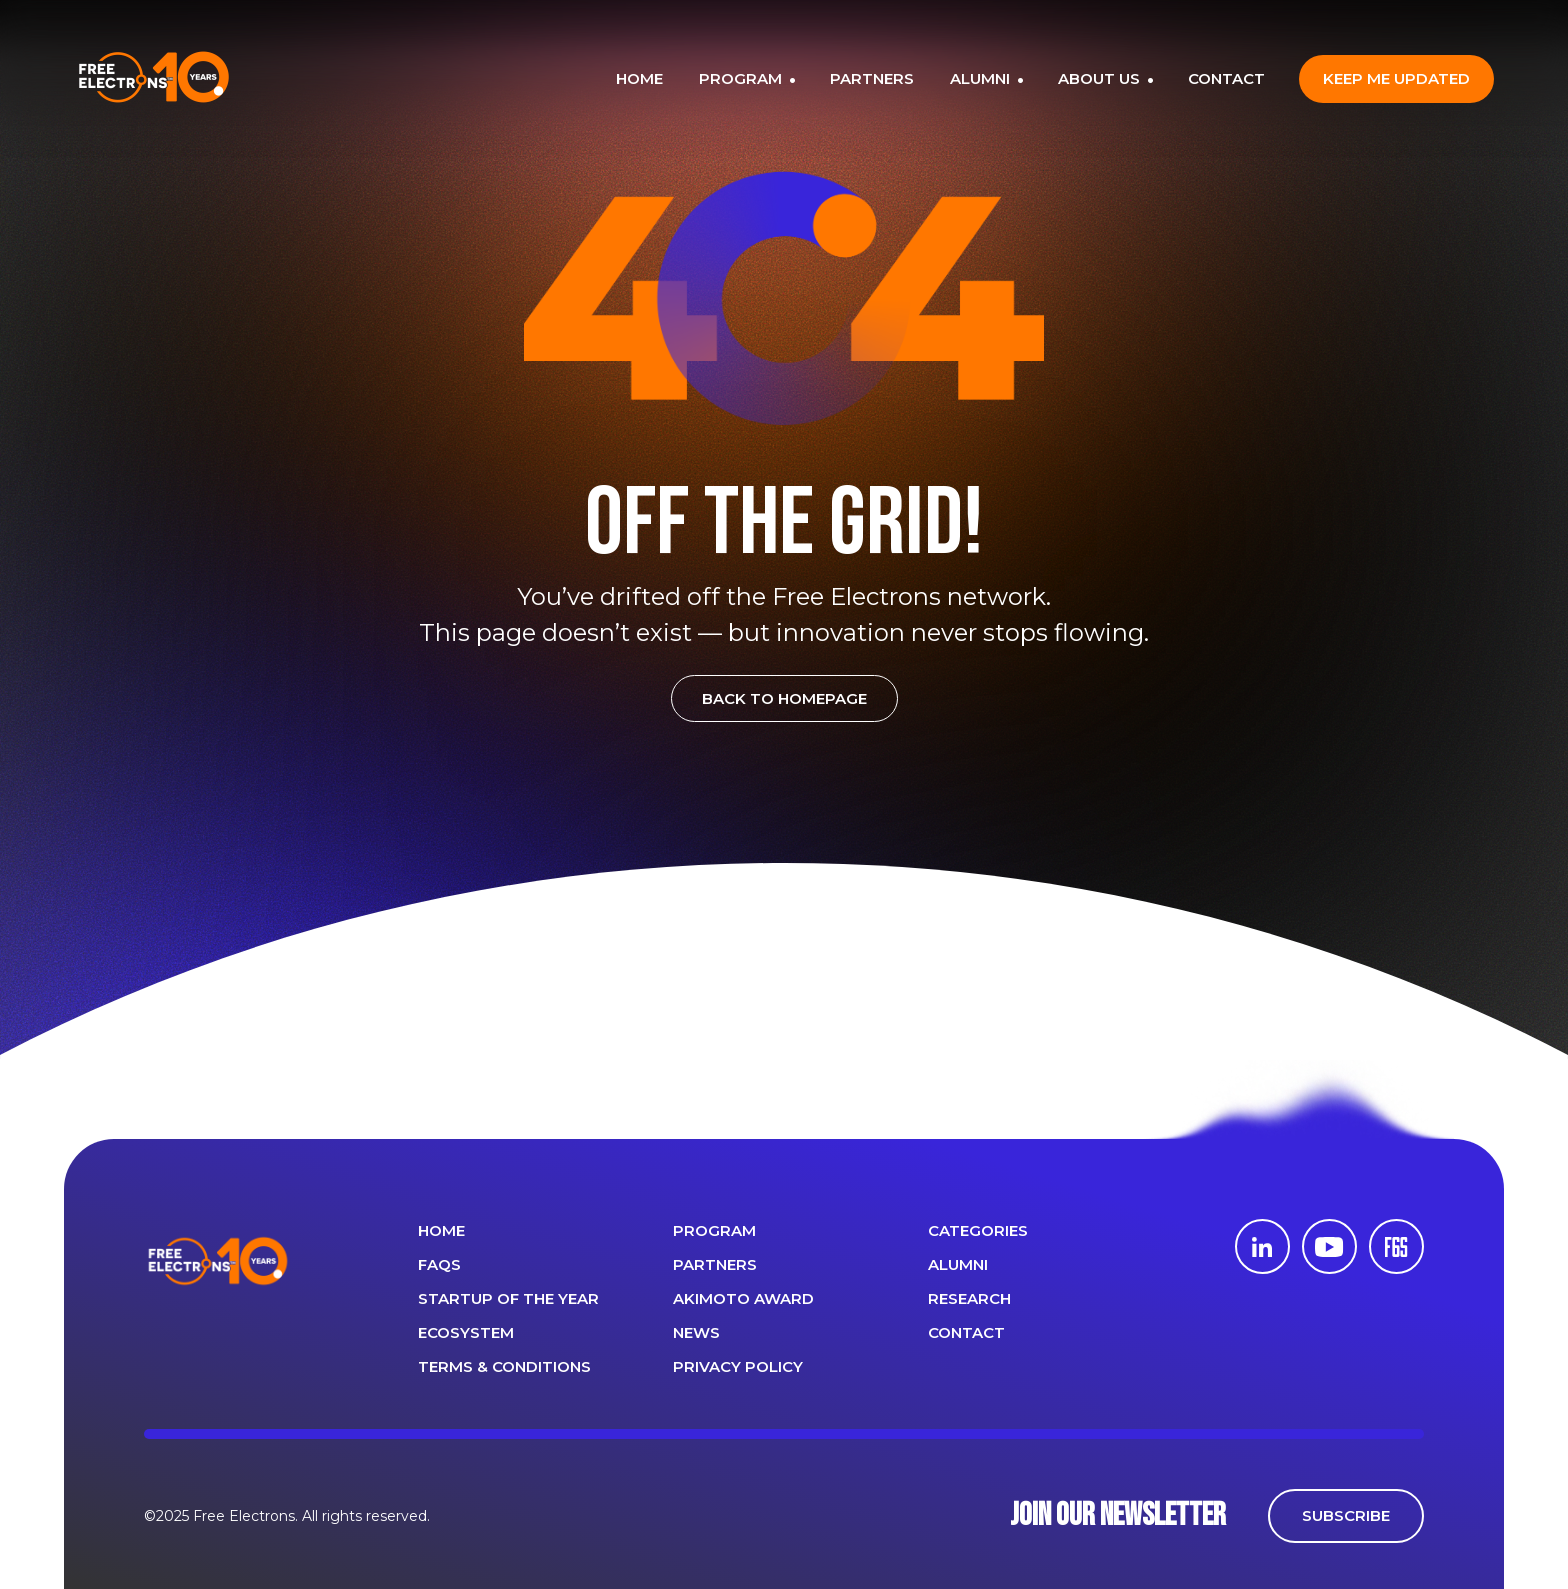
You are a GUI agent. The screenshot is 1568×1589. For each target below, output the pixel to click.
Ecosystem (466, 1332)
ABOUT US (1101, 78)
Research (969, 1298)
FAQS (439, 1264)
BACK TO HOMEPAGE (784, 698)
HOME (639, 78)
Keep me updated (1396, 78)
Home (441, 1230)
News (696, 1332)
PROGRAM (742, 78)
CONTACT (1226, 78)
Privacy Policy (738, 1366)
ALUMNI (982, 78)
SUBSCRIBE (1346, 1515)
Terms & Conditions (504, 1366)
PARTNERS (872, 78)
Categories (978, 1230)
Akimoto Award (743, 1298)
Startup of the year (508, 1298)
